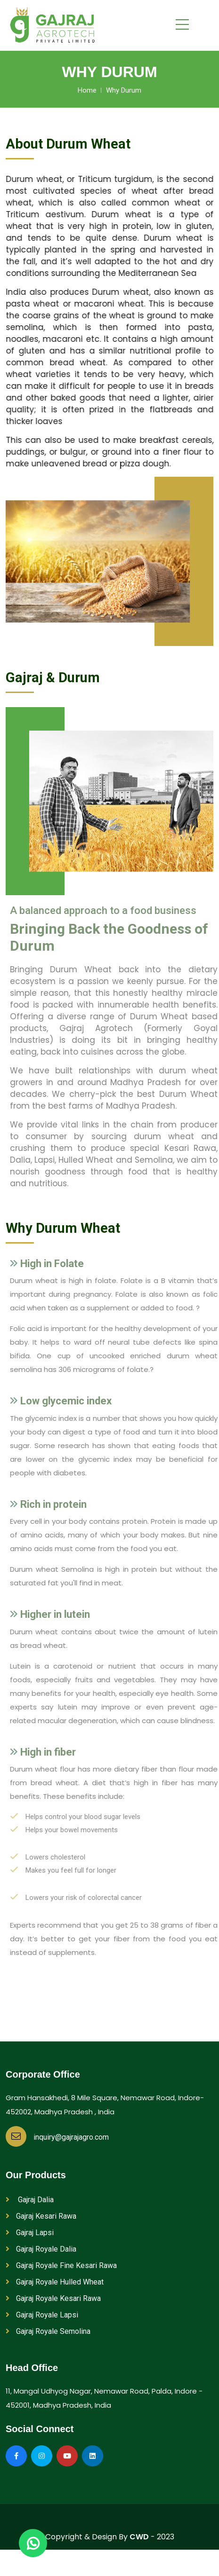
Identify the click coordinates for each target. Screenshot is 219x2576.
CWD (139, 2536)
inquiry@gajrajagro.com (57, 2137)
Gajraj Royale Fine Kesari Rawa (61, 2265)
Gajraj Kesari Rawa (41, 2216)
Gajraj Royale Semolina (48, 2331)
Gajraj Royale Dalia (41, 2249)
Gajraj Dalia (30, 2199)
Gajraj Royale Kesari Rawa (53, 2298)
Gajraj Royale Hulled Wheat (55, 2281)
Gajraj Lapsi (30, 2232)
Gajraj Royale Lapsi (42, 2314)
